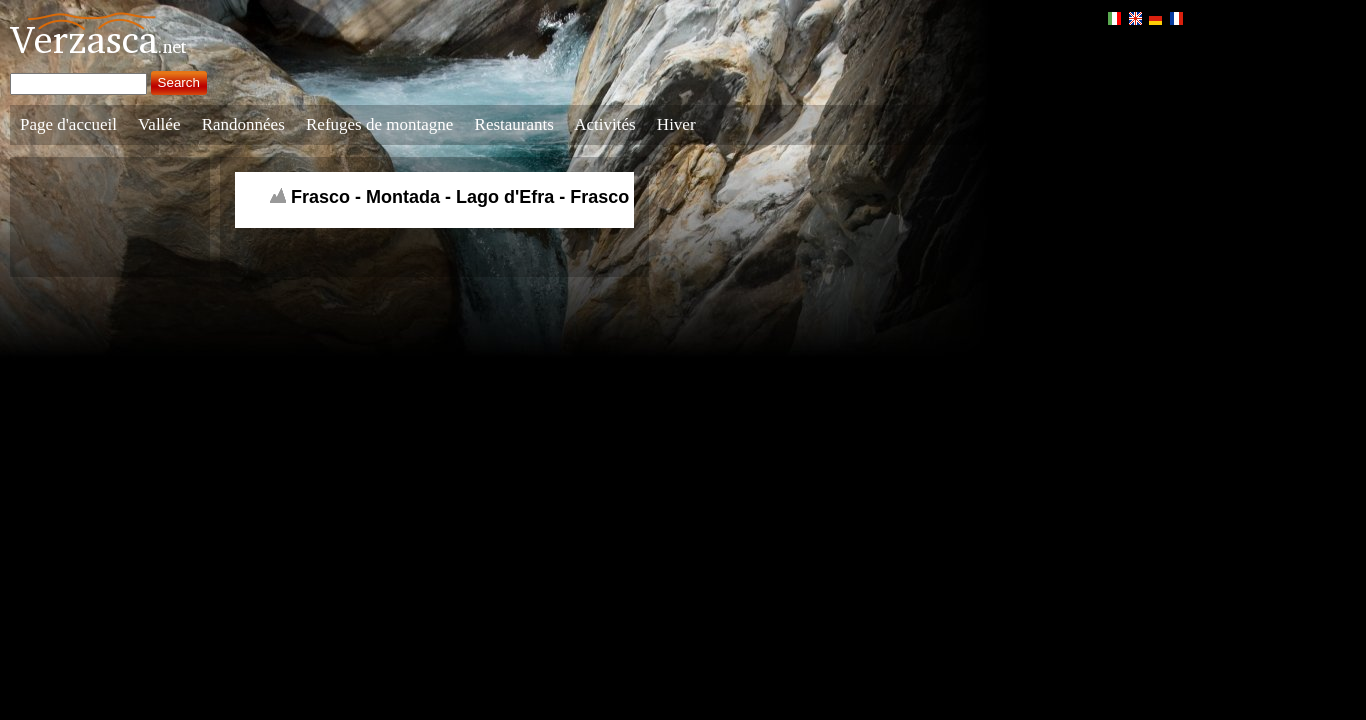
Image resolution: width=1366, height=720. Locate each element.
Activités (604, 124)
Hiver (676, 124)
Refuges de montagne (379, 124)
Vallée (159, 124)
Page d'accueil (68, 124)
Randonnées (243, 124)
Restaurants (514, 124)
